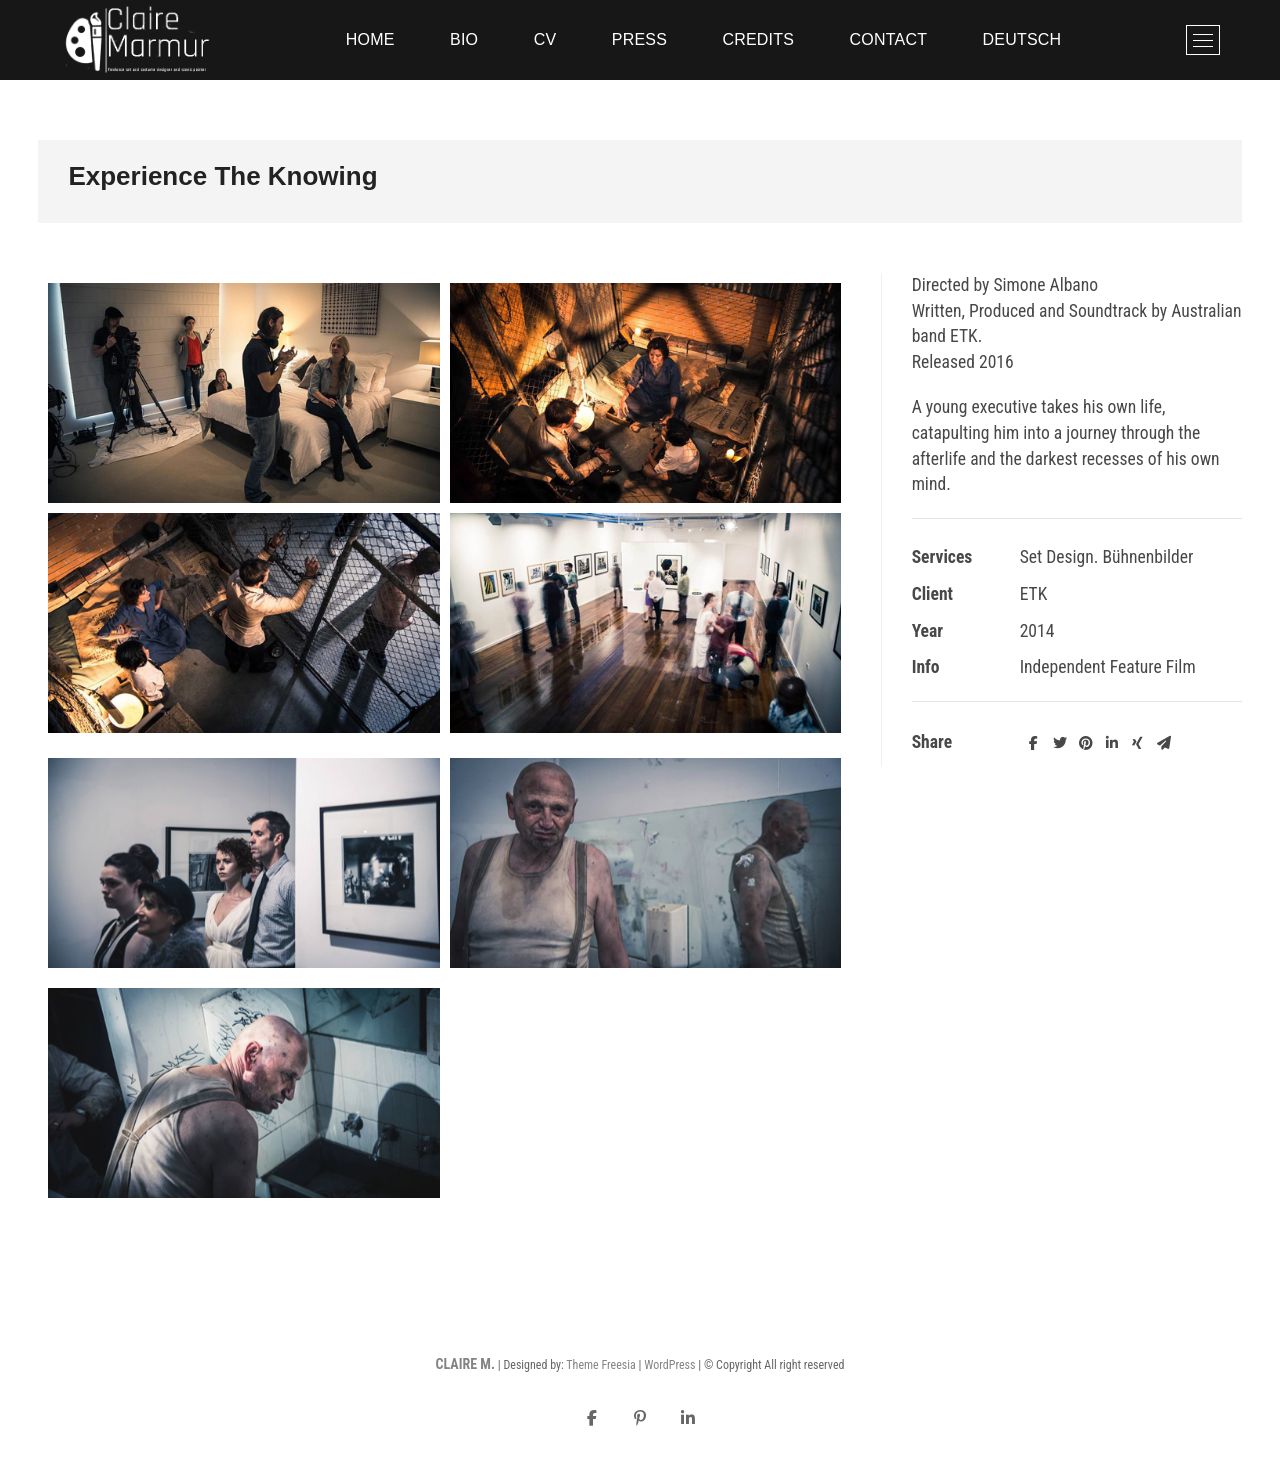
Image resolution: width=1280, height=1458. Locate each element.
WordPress (669, 1365)
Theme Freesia (600, 1365)
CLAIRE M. (464, 1364)
